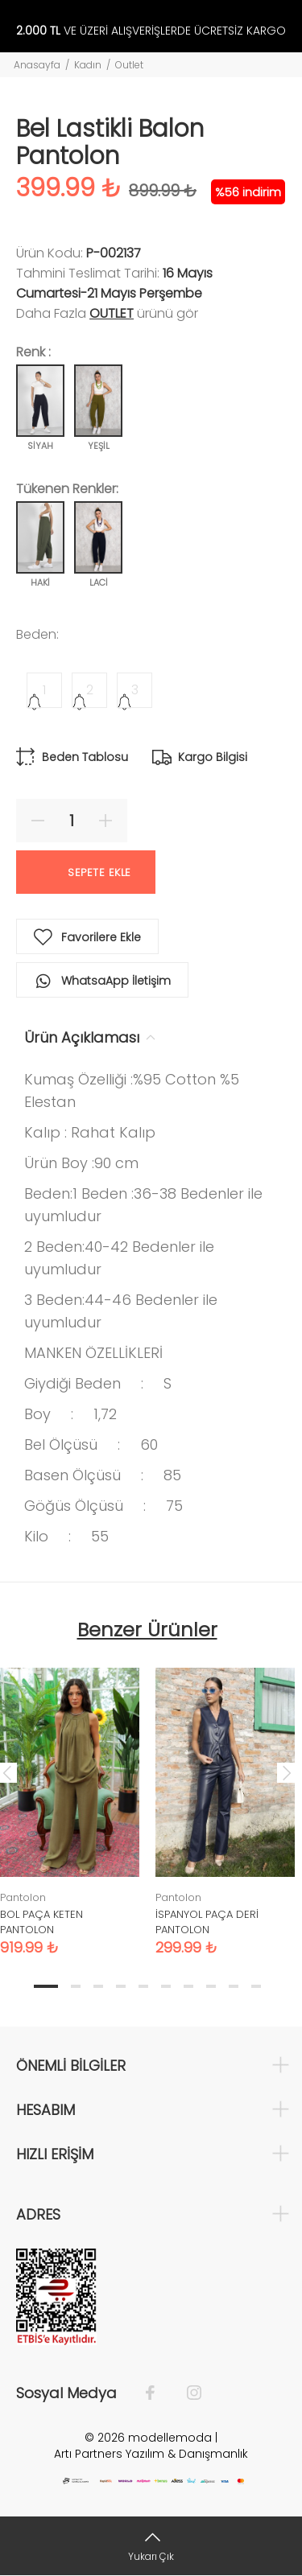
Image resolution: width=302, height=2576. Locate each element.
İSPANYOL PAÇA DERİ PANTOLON (207, 1922)
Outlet (129, 65)
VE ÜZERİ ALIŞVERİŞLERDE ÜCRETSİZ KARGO (151, 31)
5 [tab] (143, 1986)
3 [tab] (98, 1986)
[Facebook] (158, 2393)
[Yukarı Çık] (151, 2545)
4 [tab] (121, 1986)
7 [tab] (188, 1986)
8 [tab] (211, 1986)
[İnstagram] (186, 2393)
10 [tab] (256, 1986)
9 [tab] (233, 1986)
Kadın (87, 65)
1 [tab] (46, 1986)
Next (286, 1772)
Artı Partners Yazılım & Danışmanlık (151, 2454)
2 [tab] (76, 1986)
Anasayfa (37, 65)
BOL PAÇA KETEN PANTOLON (41, 1922)
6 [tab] (166, 1986)
